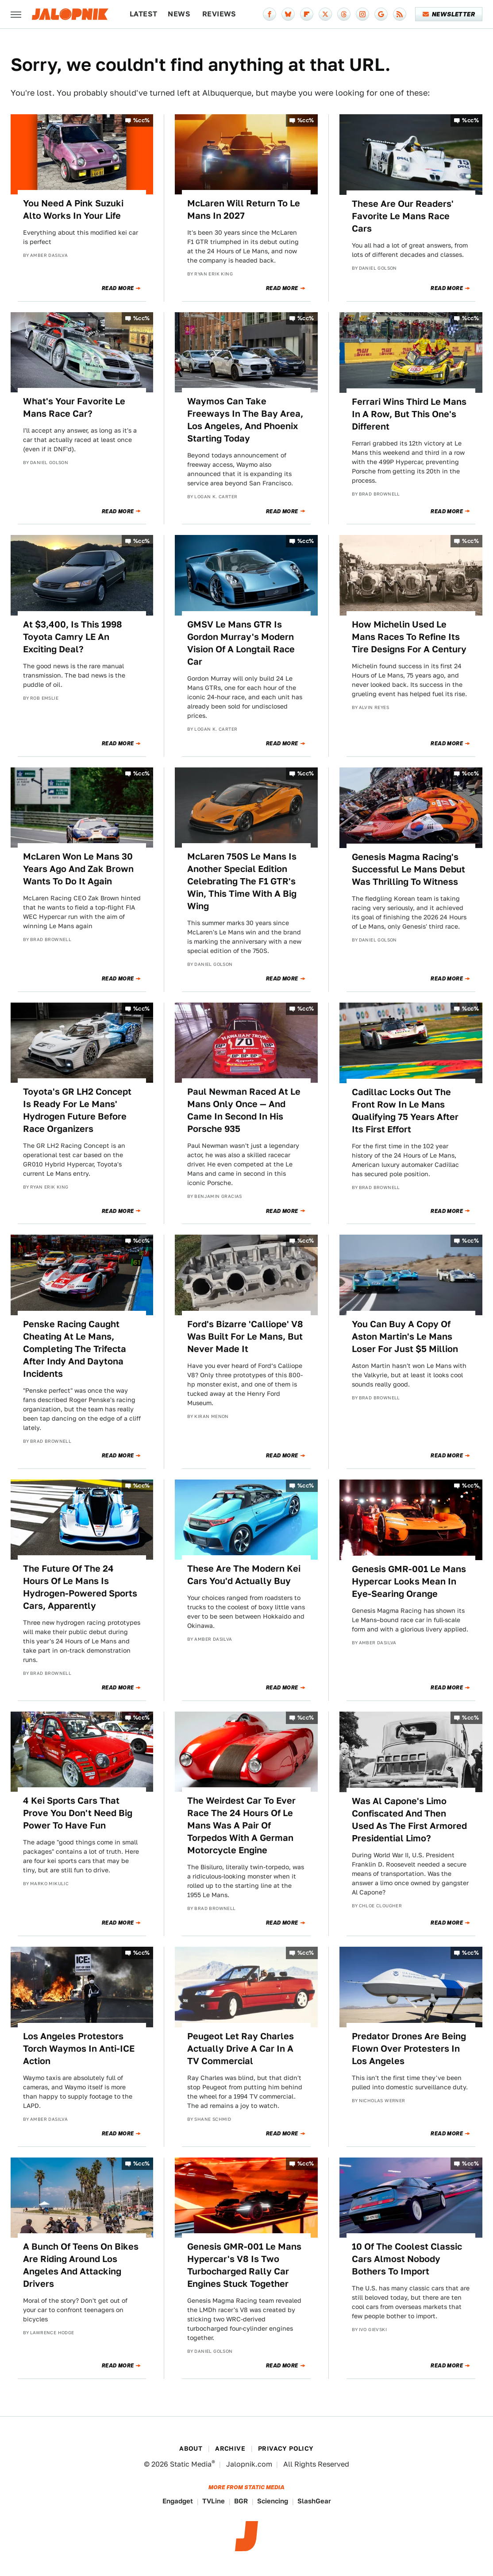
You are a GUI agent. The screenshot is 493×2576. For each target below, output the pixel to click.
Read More (118, 288)
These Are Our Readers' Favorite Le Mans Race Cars (403, 216)
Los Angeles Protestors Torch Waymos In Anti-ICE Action (79, 2048)
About (190, 2448)
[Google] (381, 14)
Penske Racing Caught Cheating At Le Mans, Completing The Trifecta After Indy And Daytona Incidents (74, 1349)
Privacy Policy (286, 2448)
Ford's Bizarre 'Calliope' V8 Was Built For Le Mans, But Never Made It (245, 1336)
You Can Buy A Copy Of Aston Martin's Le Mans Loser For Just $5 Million (405, 1336)
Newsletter (449, 14)
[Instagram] (362, 14)
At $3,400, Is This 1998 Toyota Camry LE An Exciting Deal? (72, 637)
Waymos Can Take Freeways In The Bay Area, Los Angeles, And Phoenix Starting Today (245, 420)
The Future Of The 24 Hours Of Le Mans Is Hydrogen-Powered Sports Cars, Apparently (80, 1587)
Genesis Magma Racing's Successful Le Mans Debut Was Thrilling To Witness (408, 869)
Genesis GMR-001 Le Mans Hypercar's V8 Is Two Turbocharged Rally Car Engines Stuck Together (244, 2265)
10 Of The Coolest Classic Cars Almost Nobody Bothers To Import (407, 2259)
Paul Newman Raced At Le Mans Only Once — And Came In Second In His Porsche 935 (243, 1110)
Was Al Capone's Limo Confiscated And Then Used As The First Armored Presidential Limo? (409, 1820)
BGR (241, 2501)
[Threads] (343, 14)
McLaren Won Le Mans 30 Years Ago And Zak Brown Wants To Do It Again (78, 869)
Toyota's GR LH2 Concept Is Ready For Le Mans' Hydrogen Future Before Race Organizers (77, 1110)
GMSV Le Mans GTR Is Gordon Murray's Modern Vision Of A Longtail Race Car (241, 643)
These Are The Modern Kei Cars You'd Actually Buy (243, 1574)
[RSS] (399, 14)
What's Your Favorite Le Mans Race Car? (74, 407)
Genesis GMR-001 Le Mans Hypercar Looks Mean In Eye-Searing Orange (409, 1581)
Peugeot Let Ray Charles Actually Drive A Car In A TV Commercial (240, 2048)
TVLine (213, 2501)
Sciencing (272, 2501)
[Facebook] (269, 14)
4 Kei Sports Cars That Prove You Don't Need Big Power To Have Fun (77, 1813)
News (179, 14)
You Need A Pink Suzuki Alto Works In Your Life (73, 209)
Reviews (219, 14)
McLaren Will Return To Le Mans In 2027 (243, 209)
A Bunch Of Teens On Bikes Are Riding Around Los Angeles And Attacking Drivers (81, 2265)
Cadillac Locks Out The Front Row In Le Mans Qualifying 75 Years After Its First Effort (405, 1111)
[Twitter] (325, 14)
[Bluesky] (288, 14)
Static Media (191, 2464)
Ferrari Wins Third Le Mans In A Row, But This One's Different (409, 414)
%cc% (141, 120)
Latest (143, 14)
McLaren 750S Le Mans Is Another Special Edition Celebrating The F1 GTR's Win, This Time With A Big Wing (242, 881)
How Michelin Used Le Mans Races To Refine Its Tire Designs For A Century (409, 637)
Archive (230, 2448)
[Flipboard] (306, 14)
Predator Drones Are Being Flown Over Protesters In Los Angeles (409, 2048)
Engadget (177, 2501)
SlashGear (314, 2501)
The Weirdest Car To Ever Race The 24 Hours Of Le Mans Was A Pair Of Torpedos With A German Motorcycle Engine (241, 1825)
